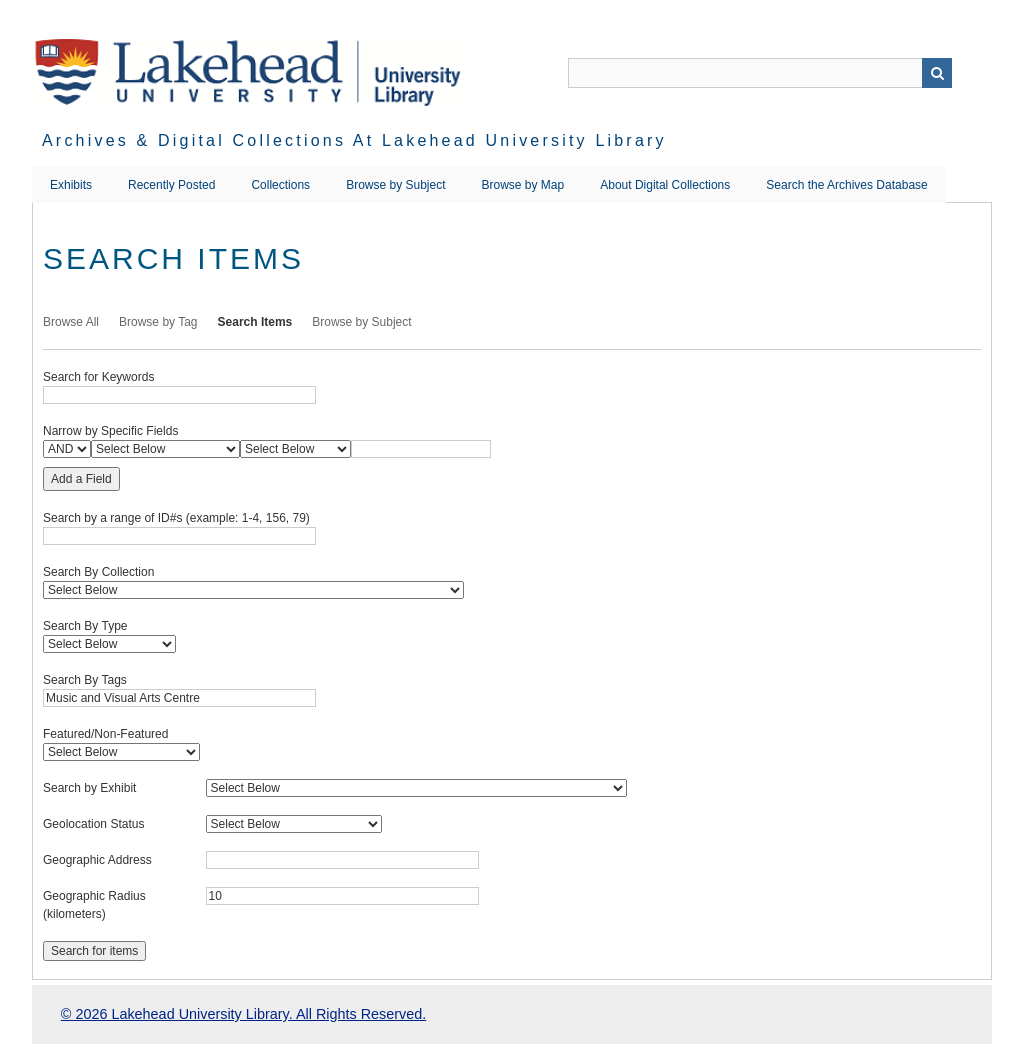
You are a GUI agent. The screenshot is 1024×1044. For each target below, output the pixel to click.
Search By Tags (85, 680)
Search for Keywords (98, 377)
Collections (280, 185)
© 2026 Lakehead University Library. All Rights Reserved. (243, 1014)
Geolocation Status (93, 824)
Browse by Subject (395, 185)
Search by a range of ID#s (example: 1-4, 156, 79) (176, 518)
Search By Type (85, 626)
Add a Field (81, 479)
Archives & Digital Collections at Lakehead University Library (354, 140)
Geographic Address (97, 860)
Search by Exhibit (89, 788)
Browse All (71, 322)
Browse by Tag (158, 322)
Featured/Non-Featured (105, 734)
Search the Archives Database (846, 185)
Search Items (255, 322)
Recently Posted (171, 185)
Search (937, 73)
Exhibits (71, 185)
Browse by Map (523, 185)
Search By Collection (98, 572)
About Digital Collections (665, 185)
